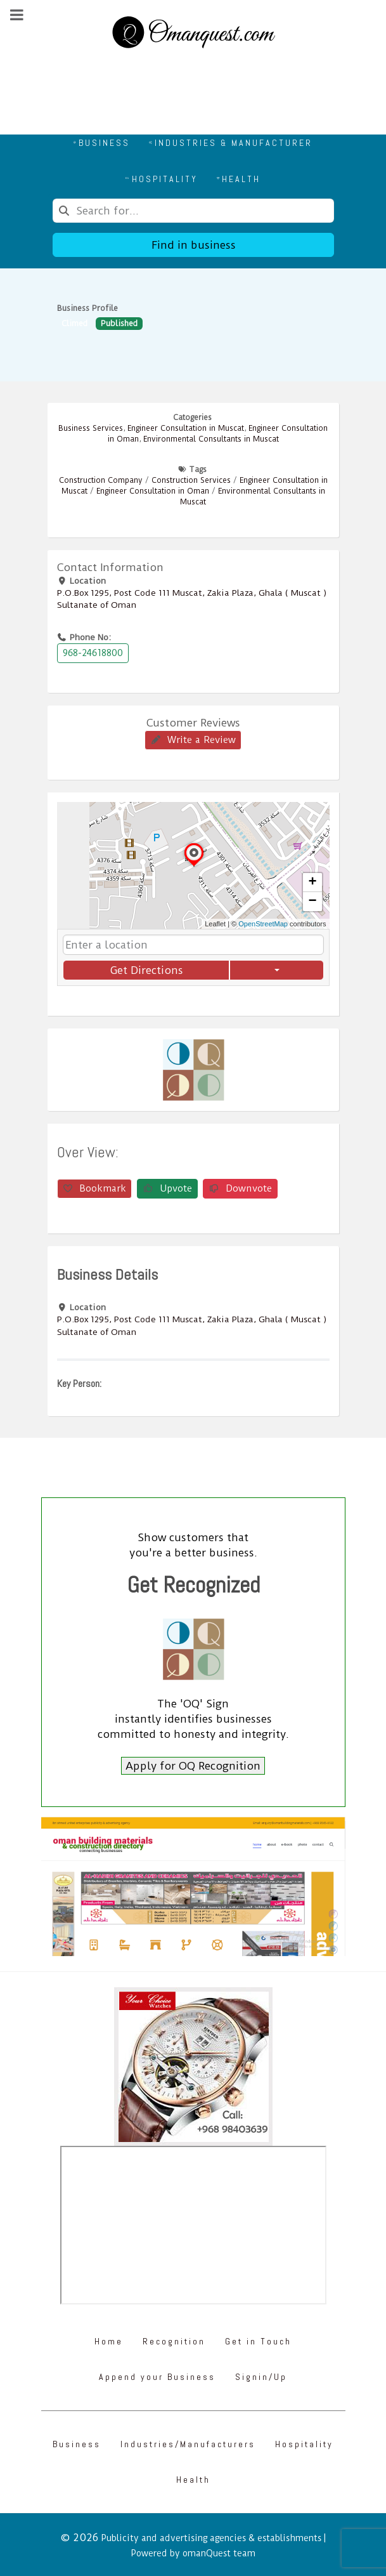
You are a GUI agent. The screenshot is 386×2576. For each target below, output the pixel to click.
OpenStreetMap (263, 924)
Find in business (193, 245)
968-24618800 (93, 653)
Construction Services (191, 480)
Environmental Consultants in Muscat (211, 439)
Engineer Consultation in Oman (152, 491)
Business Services (90, 428)
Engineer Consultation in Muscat (185, 428)
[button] (194, 866)
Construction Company (101, 480)
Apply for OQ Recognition (193, 1765)
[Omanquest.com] (193, 34)
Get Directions (146, 970)
